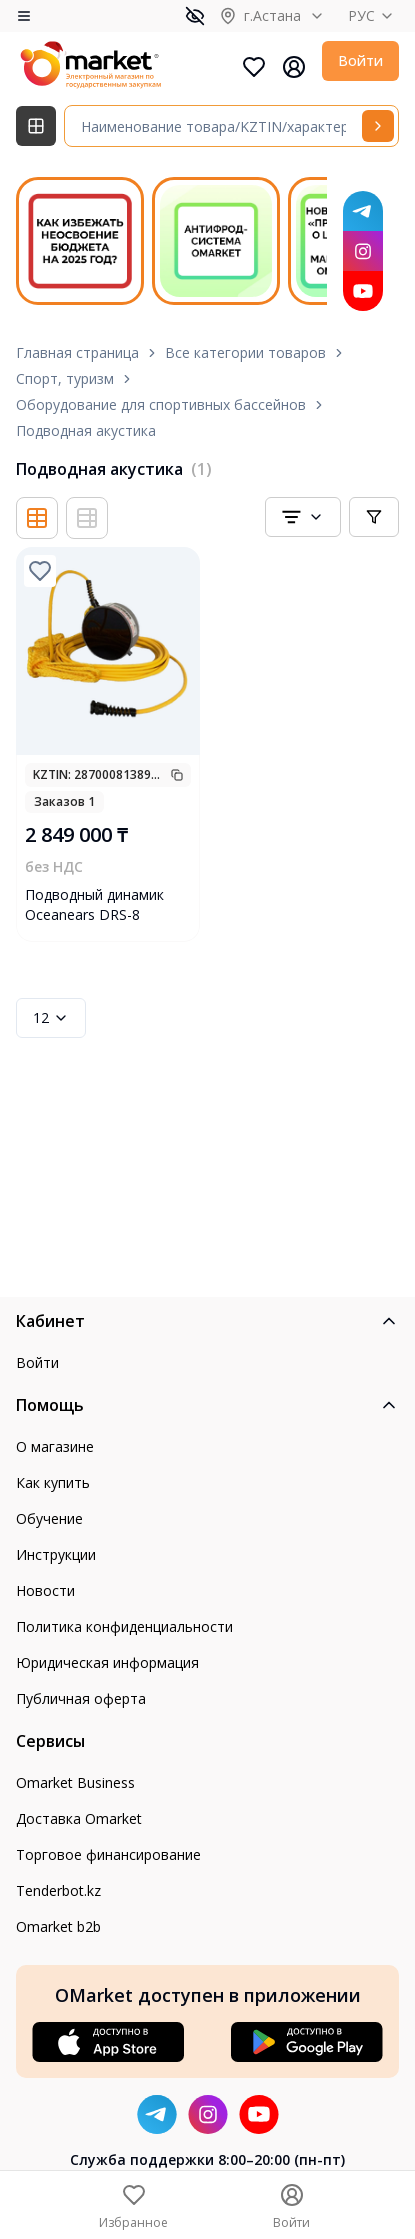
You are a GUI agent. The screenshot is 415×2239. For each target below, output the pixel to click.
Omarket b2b (58, 1926)
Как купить (53, 1482)
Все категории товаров (245, 352)
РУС (373, 15)
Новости (45, 1590)
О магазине (55, 1446)
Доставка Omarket (79, 1818)
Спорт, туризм (65, 378)
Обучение (49, 1518)
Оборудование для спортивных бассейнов (161, 404)
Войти (360, 60)
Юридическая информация (107, 1662)
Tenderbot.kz (58, 1890)
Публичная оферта (81, 1698)
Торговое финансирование (108, 1854)
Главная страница (77, 352)
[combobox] (303, 517)
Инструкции (56, 1554)
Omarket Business (75, 1782)
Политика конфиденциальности (124, 1626)
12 (51, 1017)
